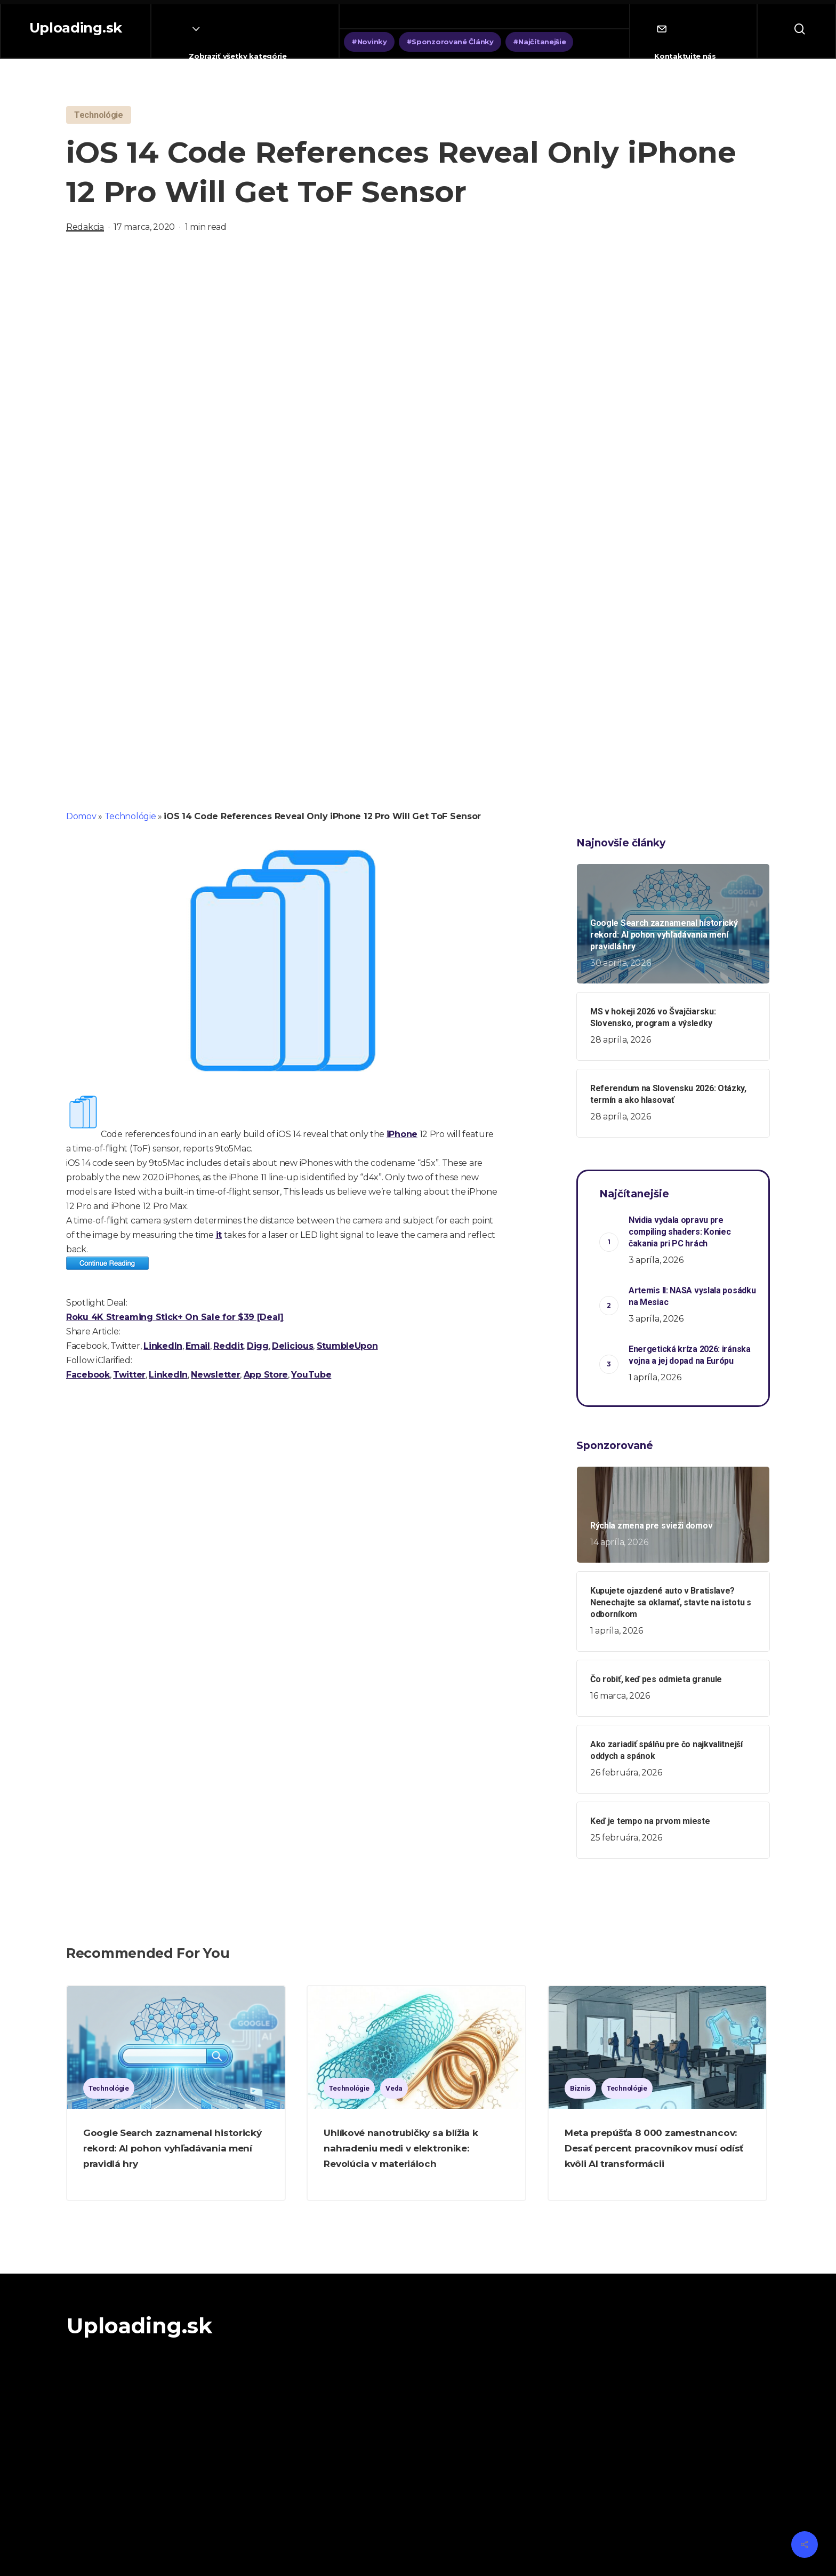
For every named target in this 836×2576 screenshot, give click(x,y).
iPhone (402, 1134)
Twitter (129, 1375)
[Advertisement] (418, 356)
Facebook (88, 1375)
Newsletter (215, 1375)
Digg (258, 1346)
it (219, 1235)
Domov (81, 816)
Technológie (130, 816)
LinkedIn (162, 1346)
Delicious (292, 1346)
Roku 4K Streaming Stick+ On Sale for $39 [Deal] (175, 1317)
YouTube (311, 1375)
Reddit (228, 1346)
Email (198, 1346)
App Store (266, 1375)
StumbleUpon (347, 1346)
